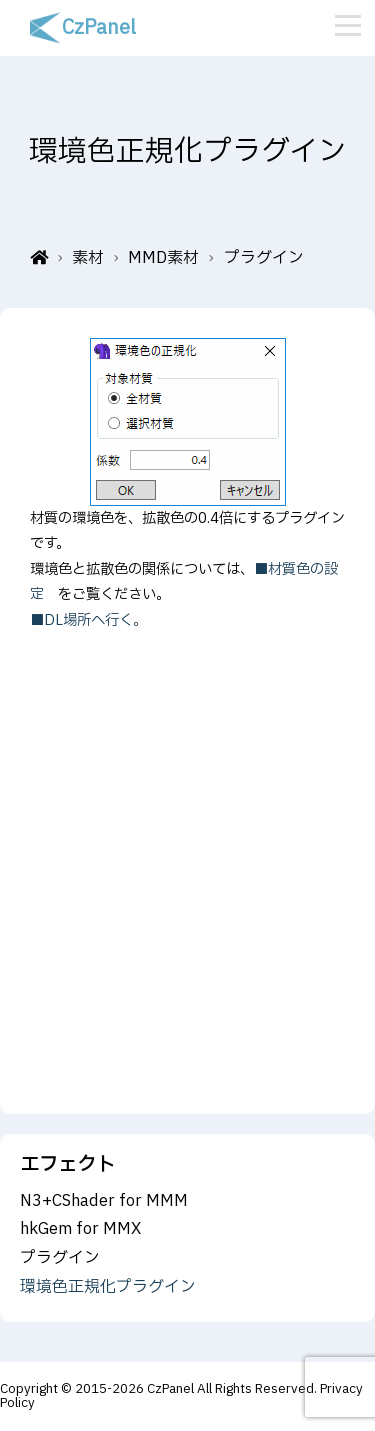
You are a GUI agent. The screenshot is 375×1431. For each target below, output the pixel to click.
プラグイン (60, 1258)
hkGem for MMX (80, 1229)
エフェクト (67, 1165)
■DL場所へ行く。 (88, 620)
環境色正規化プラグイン (108, 1287)
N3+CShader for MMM (104, 1201)
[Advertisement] (187, 848)
